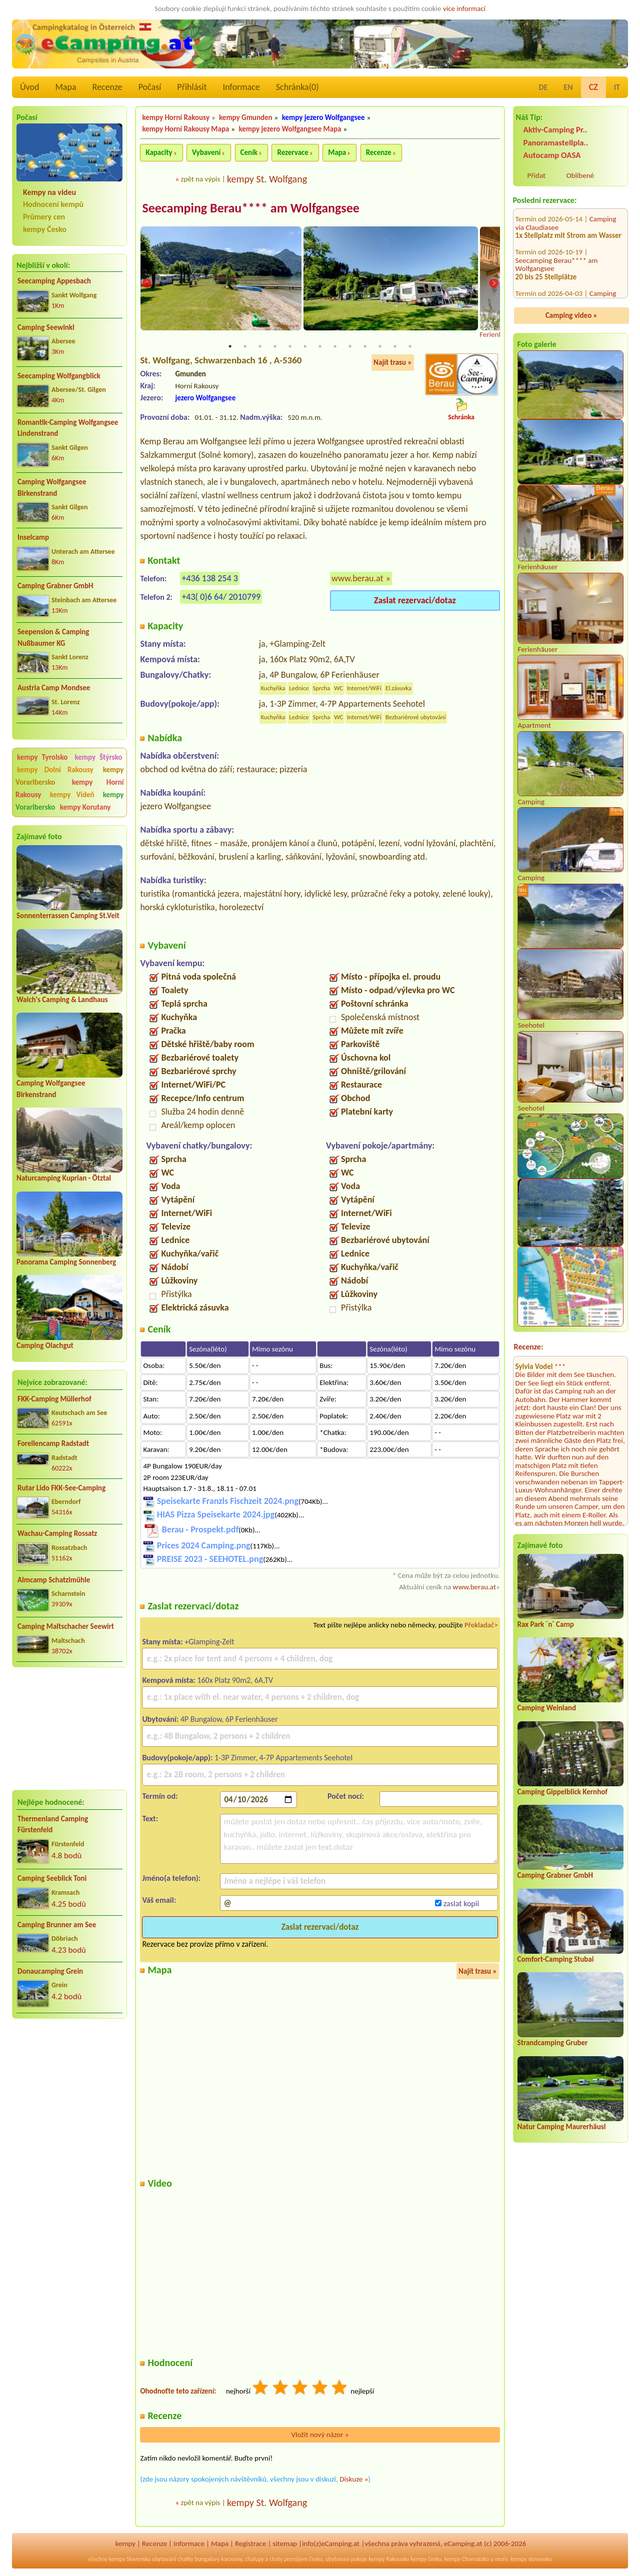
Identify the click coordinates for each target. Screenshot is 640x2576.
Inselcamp (33, 537)
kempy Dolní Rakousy (55, 769)
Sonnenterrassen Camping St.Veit (68, 915)
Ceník (249, 152)
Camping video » (572, 315)
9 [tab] (350, 347)
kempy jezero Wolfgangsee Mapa (289, 128)
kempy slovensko (531, 2559)
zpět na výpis (200, 178)
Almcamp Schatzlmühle (54, 1579)
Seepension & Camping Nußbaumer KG (53, 637)
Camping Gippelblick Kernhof (563, 1791)
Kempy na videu (49, 192)
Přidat (537, 175)
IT (617, 87)
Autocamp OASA (552, 155)
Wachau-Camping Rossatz (57, 1533)
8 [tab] (335, 347)
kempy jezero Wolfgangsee (323, 117)
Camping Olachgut (45, 1345)
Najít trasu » (393, 363)
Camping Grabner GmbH (55, 585)
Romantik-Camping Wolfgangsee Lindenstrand (68, 428)
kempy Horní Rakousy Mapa (185, 128)
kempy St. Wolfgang (267, 179)
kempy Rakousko (388, 2559)
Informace (241, 86)
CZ (593, 86)
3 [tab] (260, 347)
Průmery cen (44, 216)
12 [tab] (395, 347)
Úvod (29, 86)
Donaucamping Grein (50, 1971)
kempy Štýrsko (98, 757)
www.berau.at (358, 578)
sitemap (284, 2544)
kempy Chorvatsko (466, 2559)
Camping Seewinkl (46, 327)
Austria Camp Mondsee (54, 687)
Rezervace (292, 152)
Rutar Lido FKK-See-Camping (62, 1487)
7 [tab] (320, 347)
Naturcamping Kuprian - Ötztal (63, 1178)
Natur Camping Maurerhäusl (562, 2126)
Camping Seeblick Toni (52, 1878)
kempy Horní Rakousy (176, 117)
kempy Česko (44, 229)
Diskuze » (354, 2480)
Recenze (107, 86)
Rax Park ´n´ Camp (546, 1624)
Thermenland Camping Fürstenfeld (53, 1824)
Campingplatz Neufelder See (559, 279)
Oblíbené (580, 175)
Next (493, 284)
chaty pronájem (289, 2559)
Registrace (250, 2544)
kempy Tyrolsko (42, 757)
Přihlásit (191, 86)
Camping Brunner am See (57, 1924)
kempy (126, 2544)
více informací (464, 8)
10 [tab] (365, 347)
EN (568, 87)
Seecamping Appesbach (54, 280)
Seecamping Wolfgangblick (59, 375)
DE (543, 87)
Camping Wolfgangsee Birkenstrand (52, 487)
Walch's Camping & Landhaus (62, 999)
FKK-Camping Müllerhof (55, 1398)
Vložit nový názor (319, 2435)
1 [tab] (230, 347)
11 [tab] (380, 347)
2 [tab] (245, 347)
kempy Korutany (85, 807)
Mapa (65, 86)
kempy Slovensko (129, 2559)
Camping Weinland (547, 1707)
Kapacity (159, 152)
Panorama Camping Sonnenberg (66, 1262)
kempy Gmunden (245, 117)
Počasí (150, 86)
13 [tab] (410, 347)
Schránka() (297, 86)
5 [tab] (290, 347)
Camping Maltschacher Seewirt (66, 1626)
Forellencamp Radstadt (53, 1443)
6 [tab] (305, 347)
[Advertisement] (69, 1728)
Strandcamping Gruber (553, 2042)
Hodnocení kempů (53, 204)
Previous (146, 284)
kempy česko (426, 2559)
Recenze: (529, 1346)
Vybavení (206, 152)
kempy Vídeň (72, 794)
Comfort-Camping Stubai (556, 1959)
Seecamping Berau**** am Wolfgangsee (557, 209)
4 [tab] (275, 347)
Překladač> (481, 1625)
